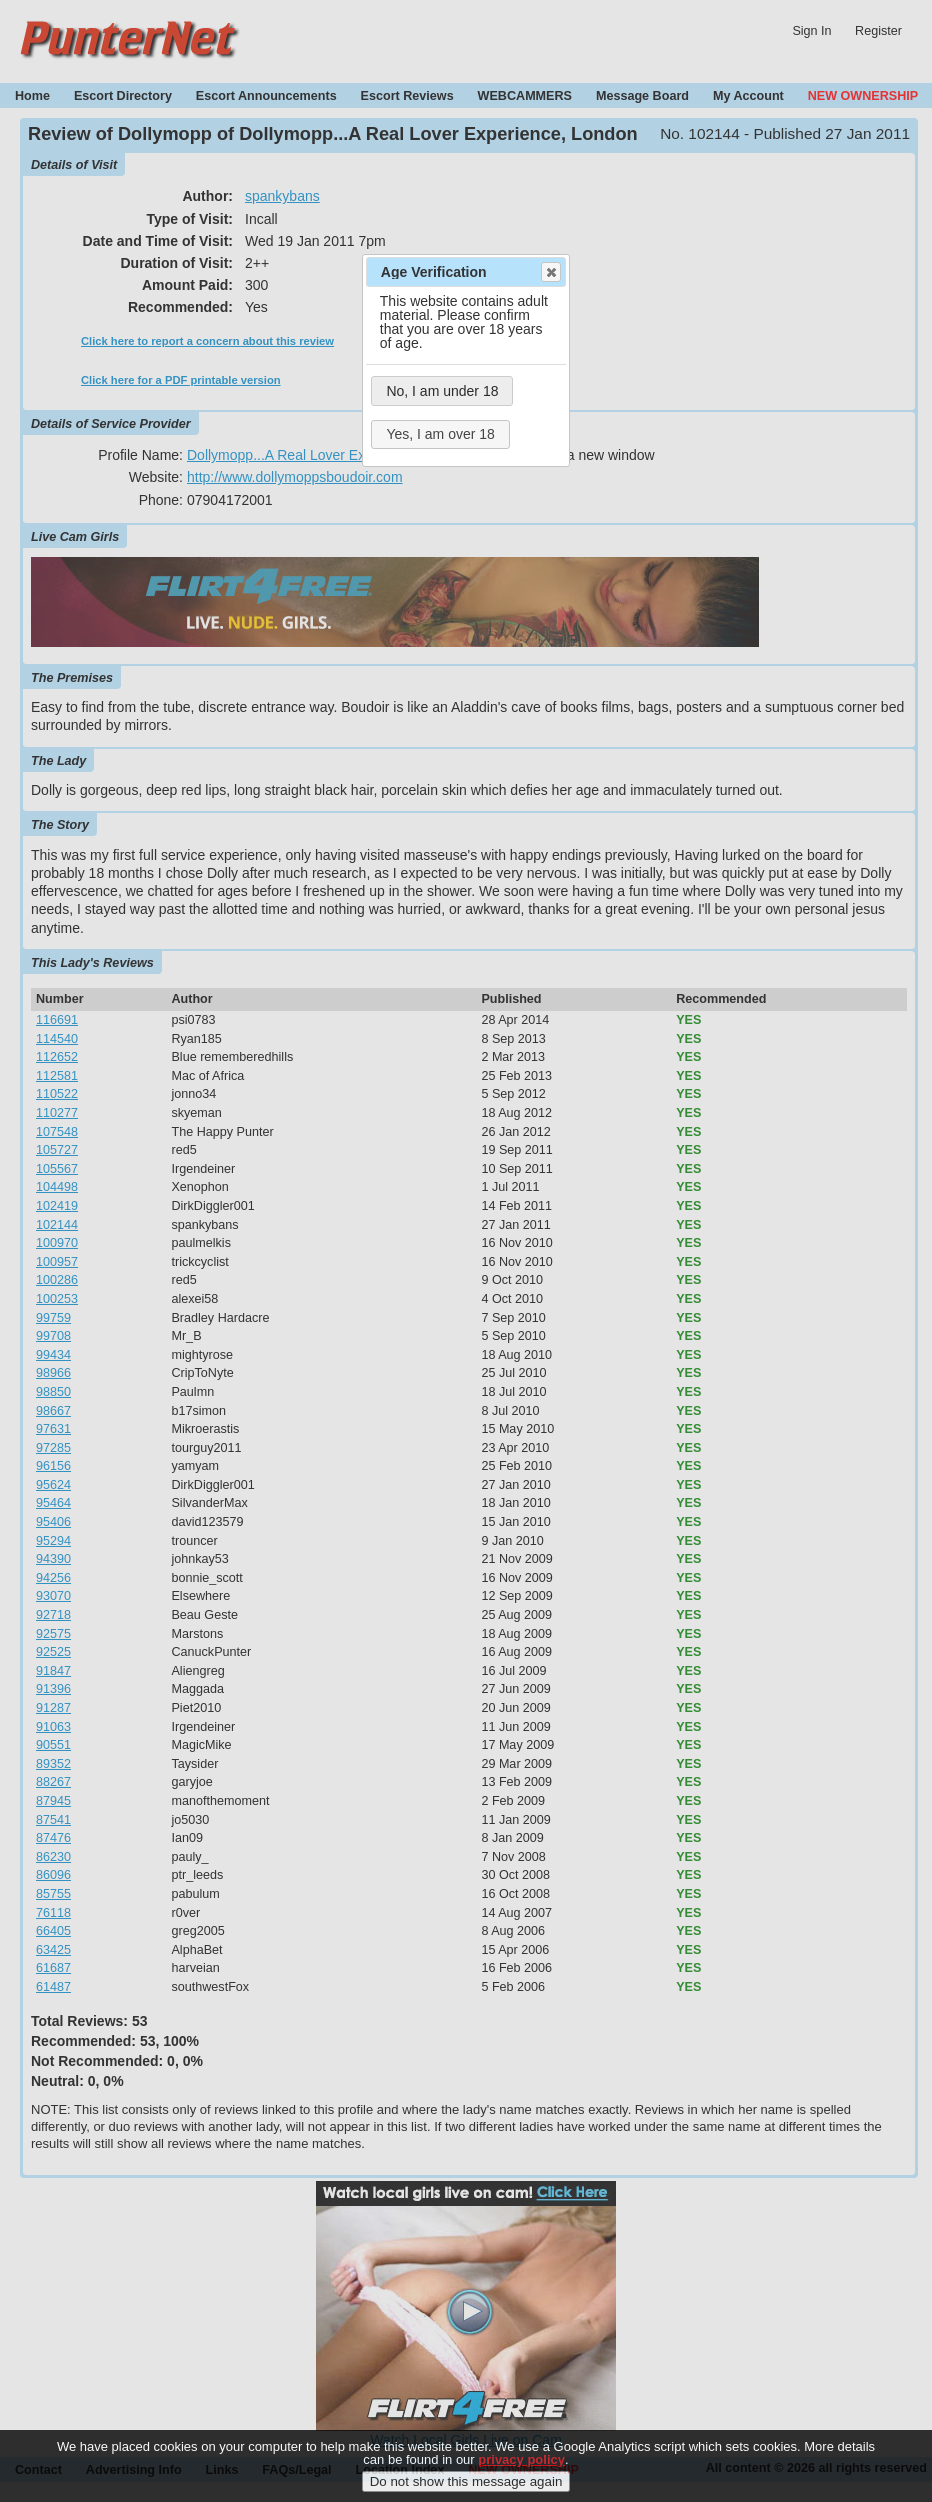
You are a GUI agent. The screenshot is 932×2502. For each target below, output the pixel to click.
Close (550, 272)
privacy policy (521, 2474)
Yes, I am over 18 (440, 434)
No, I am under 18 (442, 391)
